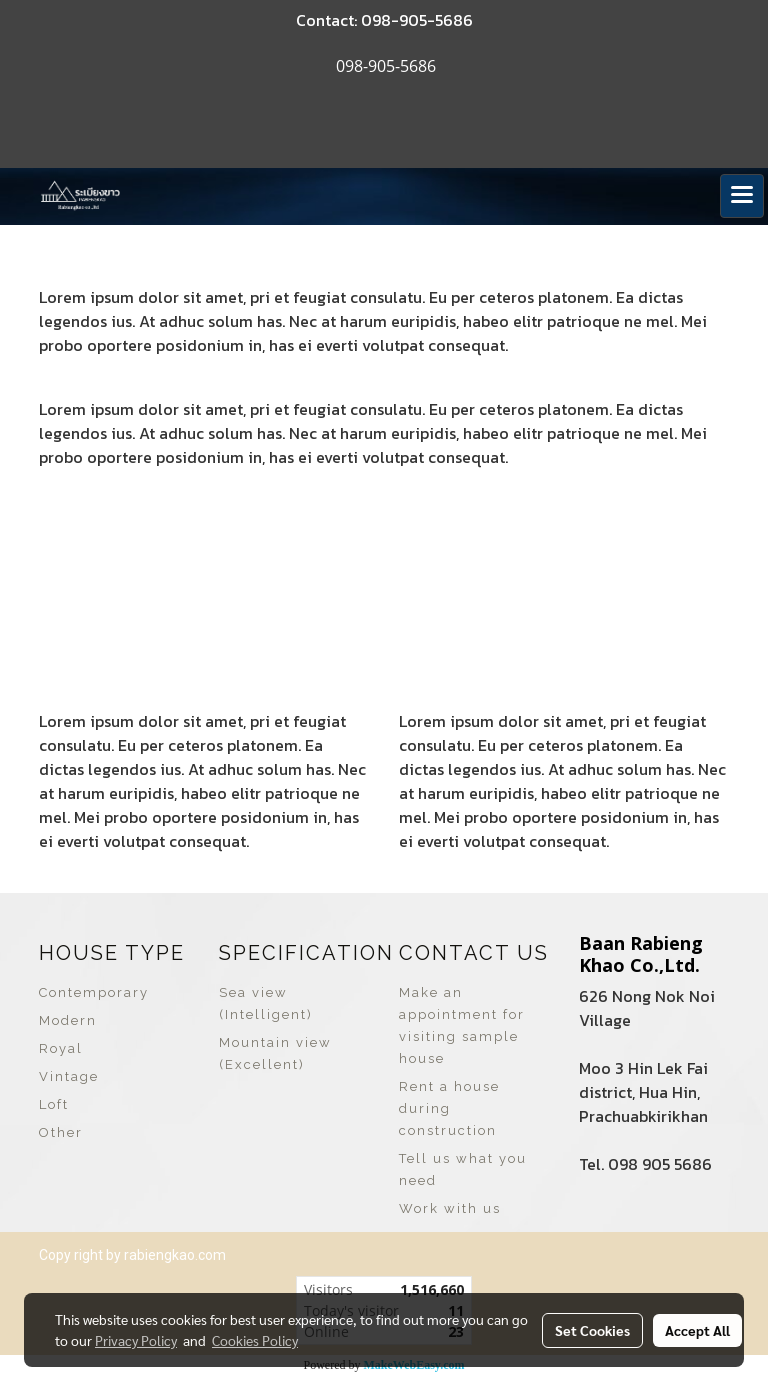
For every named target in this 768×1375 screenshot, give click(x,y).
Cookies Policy (255, 1340)
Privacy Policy (136, 1340)
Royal (61, 1048)
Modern (68, 1020)
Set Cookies (592, 1330)
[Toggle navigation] (742, 196)
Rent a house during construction (449, 1108)
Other (61, 1132)
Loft (54, 1104)
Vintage (69, 1076)
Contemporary (94, 992)
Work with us (450, 1208)
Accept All (697, 1330)
